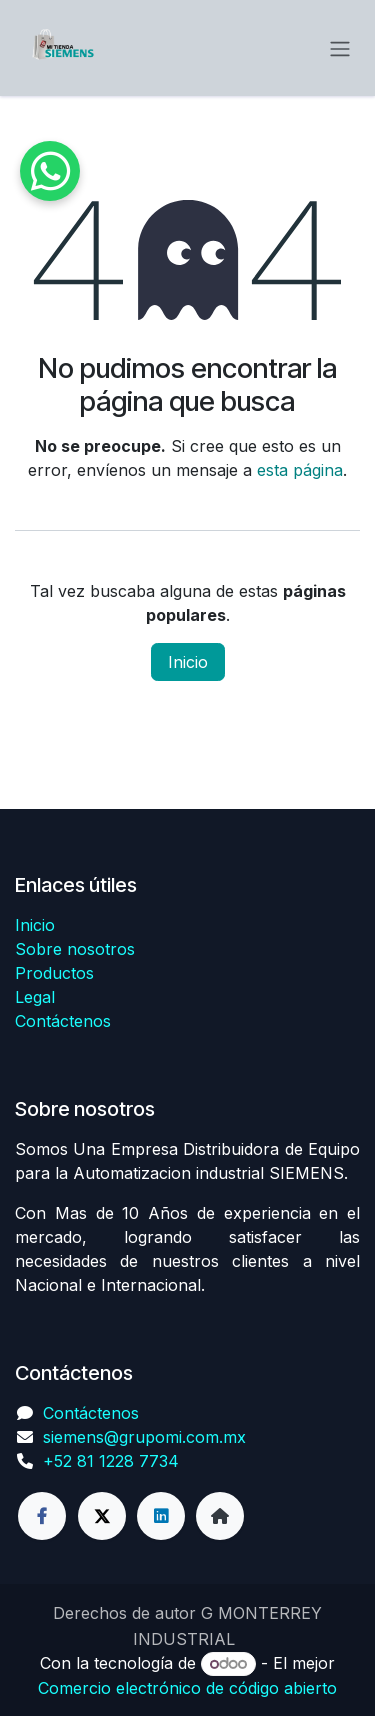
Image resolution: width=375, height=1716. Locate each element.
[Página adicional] (220, 1516)
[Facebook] (42, 1516)
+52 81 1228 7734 (111, 1461)
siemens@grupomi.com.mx (144, 1437)
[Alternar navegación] (340, 48)
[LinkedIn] (161, 1516)
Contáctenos (63, 1021)
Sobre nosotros (75, 949)
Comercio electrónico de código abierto (187, 1688)
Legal (35, 997)
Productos (54, 973)
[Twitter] (102, 1516)
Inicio (188, 662)
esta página (300, 470)
